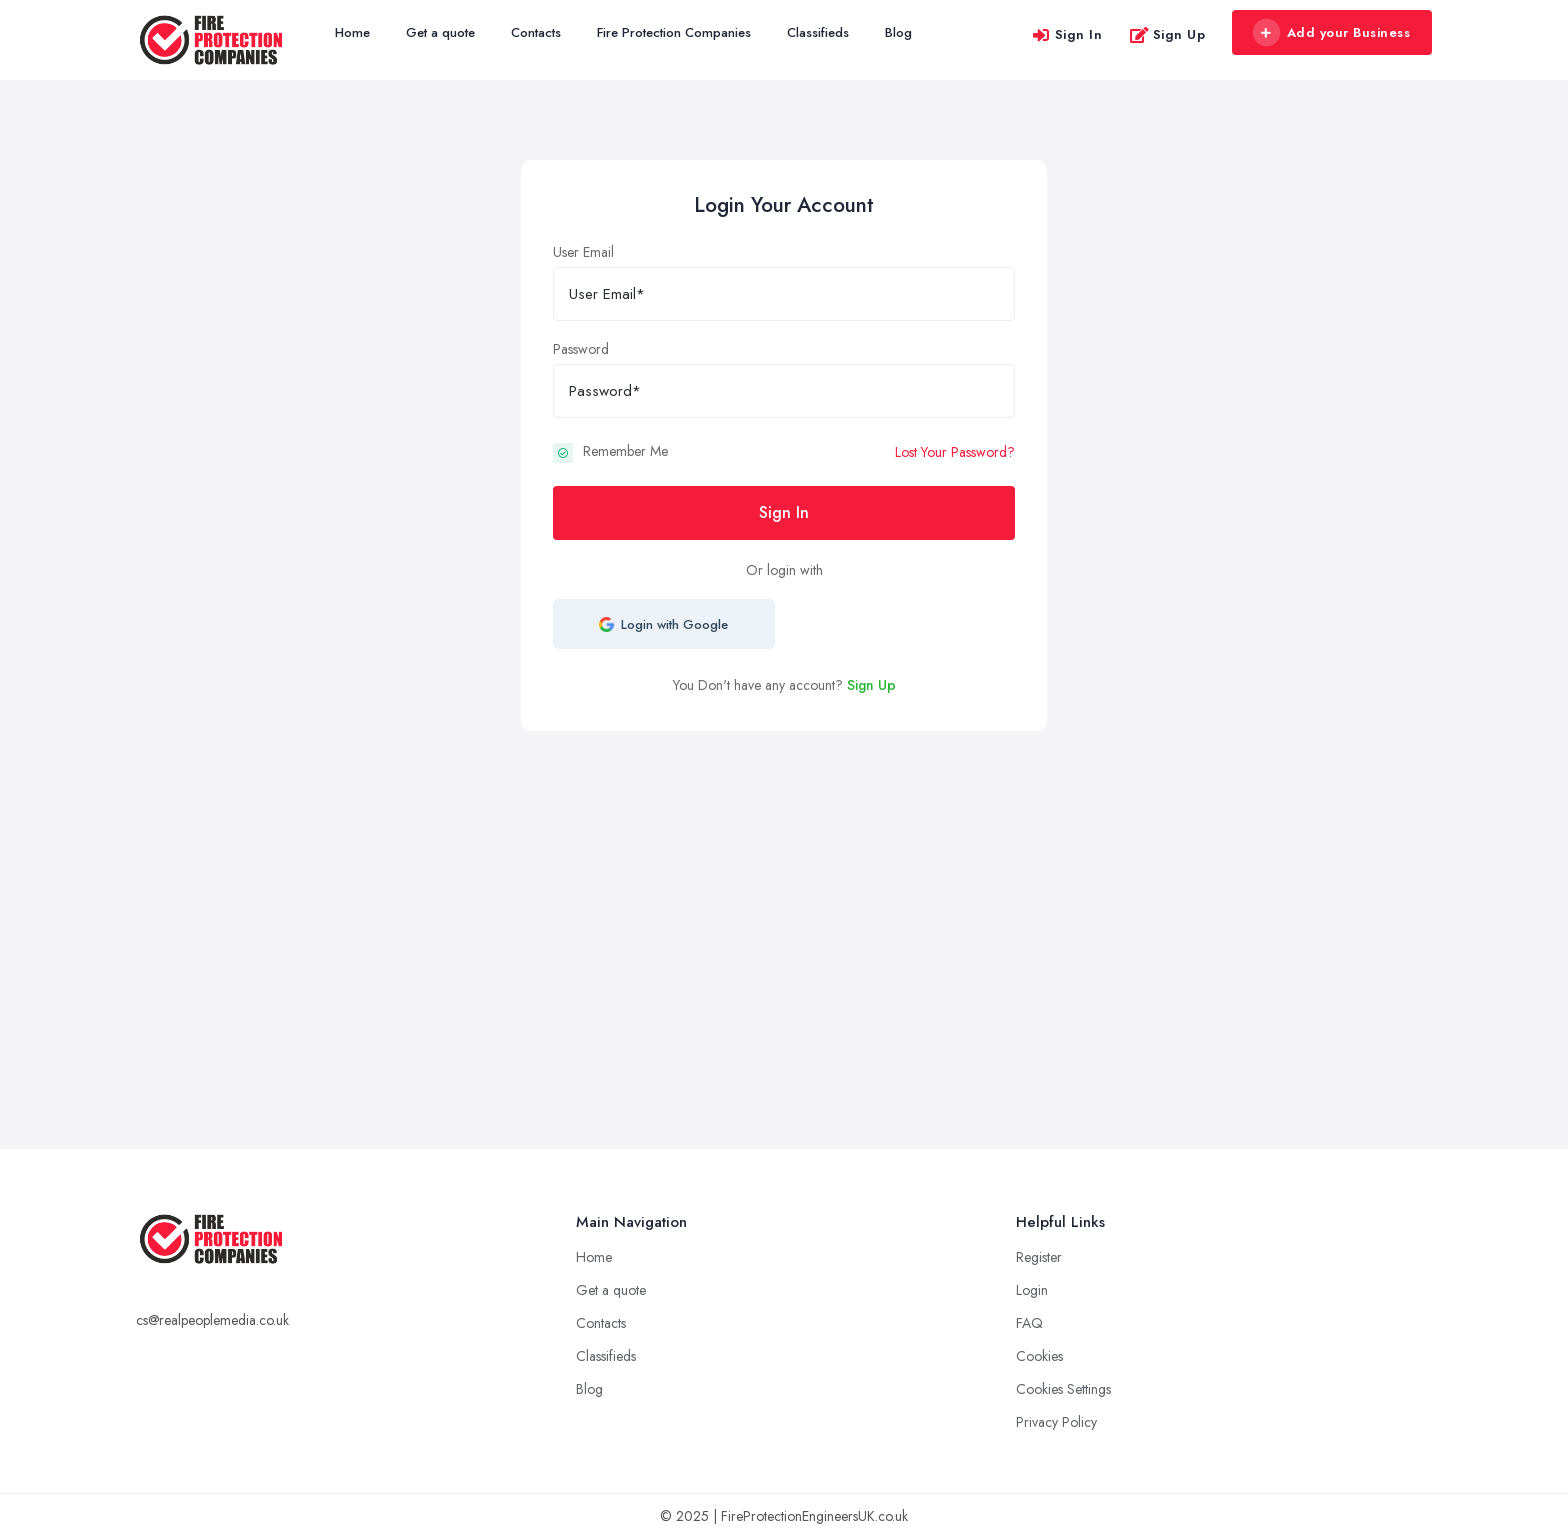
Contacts (536, 32)
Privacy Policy (1056, 1422)
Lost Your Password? (955, 452)
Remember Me (625, 451)
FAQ (1029, 1323)
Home (352, 32)
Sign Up (1167, 34)
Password (581, 349)
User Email (583, 252)
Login (1032, 1290)
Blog (898, 32)
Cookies (1039, 1356)
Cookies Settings (1063, 1389)
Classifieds (818, 32)
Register (1039, 1257)
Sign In (1067, 34)
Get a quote (440, 32)
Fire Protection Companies (674, 32)
